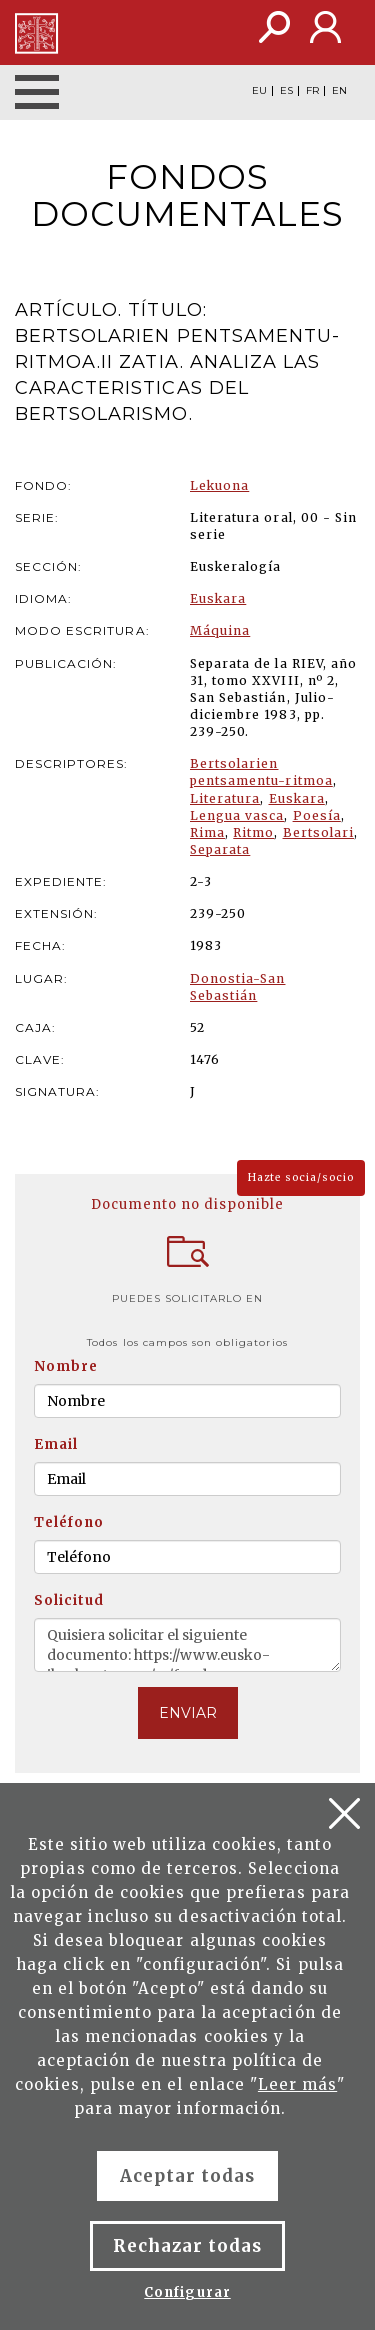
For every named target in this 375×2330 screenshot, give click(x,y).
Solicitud (69, 1600)
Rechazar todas (188, 2246)
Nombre (66, 1366)
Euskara (218, 598)
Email (56, 1444)
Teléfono (69, 1522)
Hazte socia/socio (301, 1177)
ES (286, 91)
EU (259, 91)
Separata (220, 849)
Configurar (187, 2292)
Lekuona (219, 485)
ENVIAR (188, 1713)
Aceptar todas (188, 2176)
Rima (207, 832)
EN (339, 91)
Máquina (220, 630)
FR (312, 91)
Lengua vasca (237, 815)
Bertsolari (318, 832)
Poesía (317, 815)
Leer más (297, 2084)
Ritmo (253, 832)
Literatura (225, 798)
